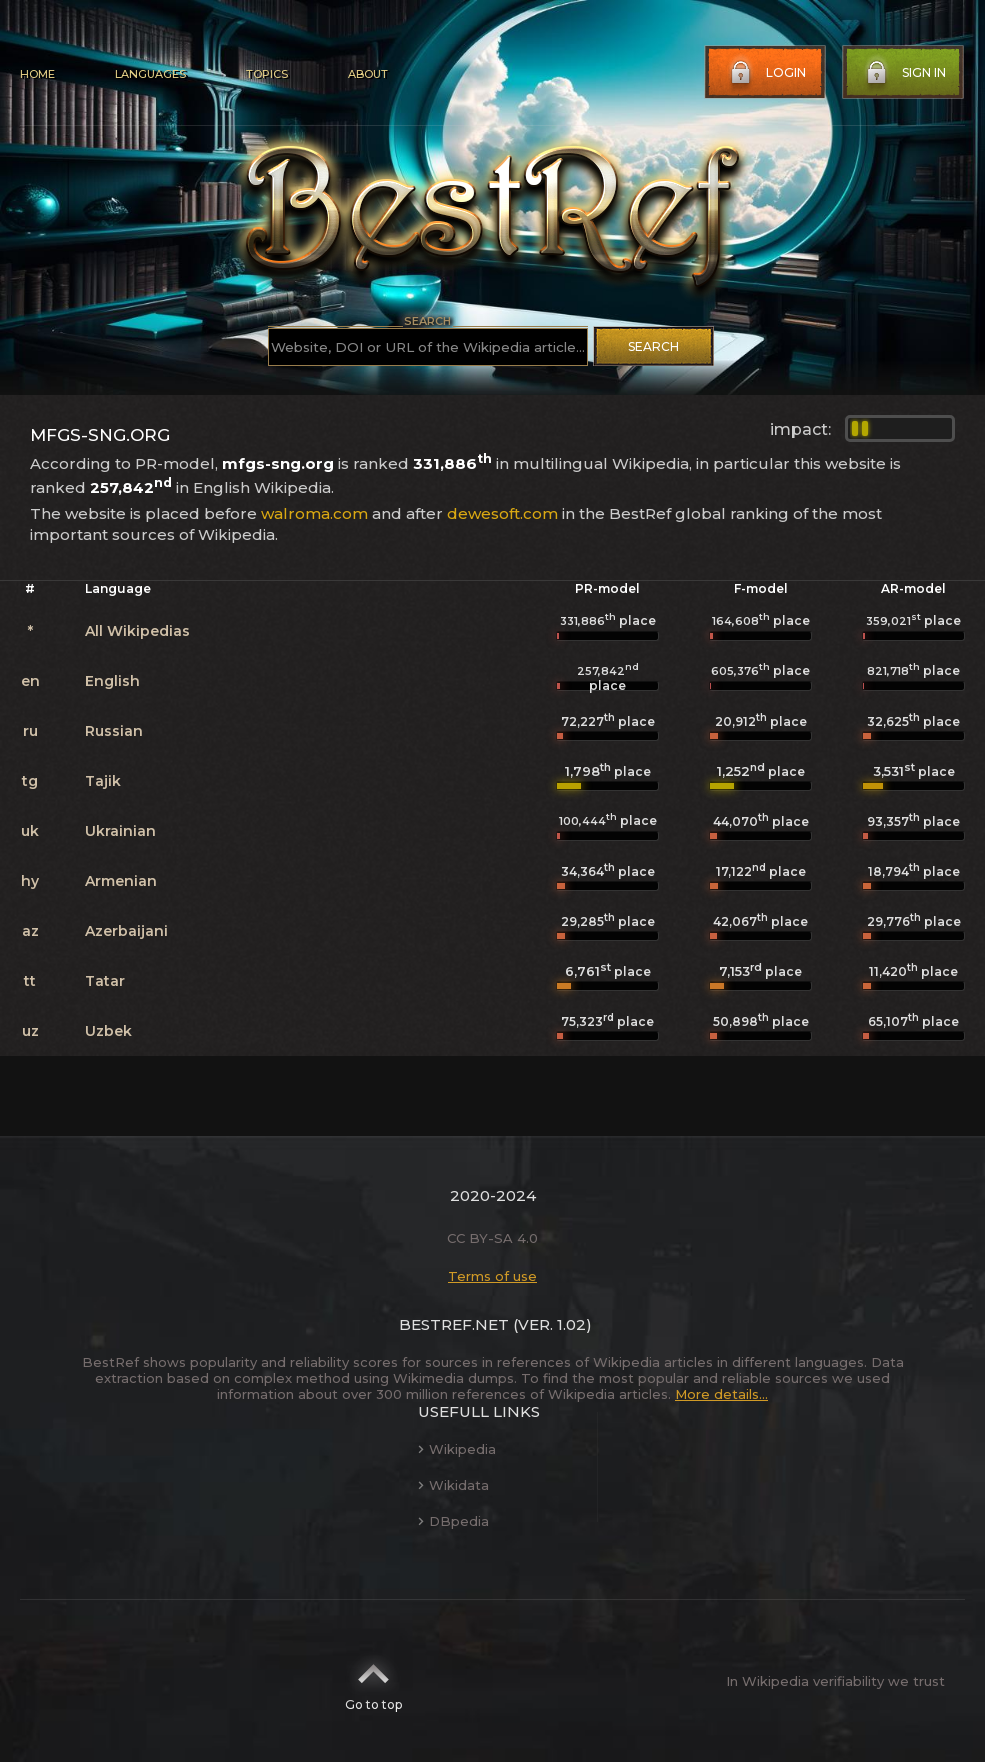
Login (766, 73)
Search (653, 346)
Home (37, 74)
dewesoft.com (502, 513)
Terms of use (492, 1276)
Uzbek (108, 1031)
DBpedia (453, 1521)
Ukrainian (120, 831)
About (368, 74)
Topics (267, 74)
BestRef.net (454, 1324)
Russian (114, 731)
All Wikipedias (137, 631)
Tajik (103, 781)
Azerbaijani (126, 931)
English (112, 681)
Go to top (373, 1681)
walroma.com (314, 513)
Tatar (105, 981)
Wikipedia (457, 1449)
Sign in (904, 73)
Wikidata (453, 1485)
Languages (150, 74)
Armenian (121, 881)
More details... (721, 1394)
